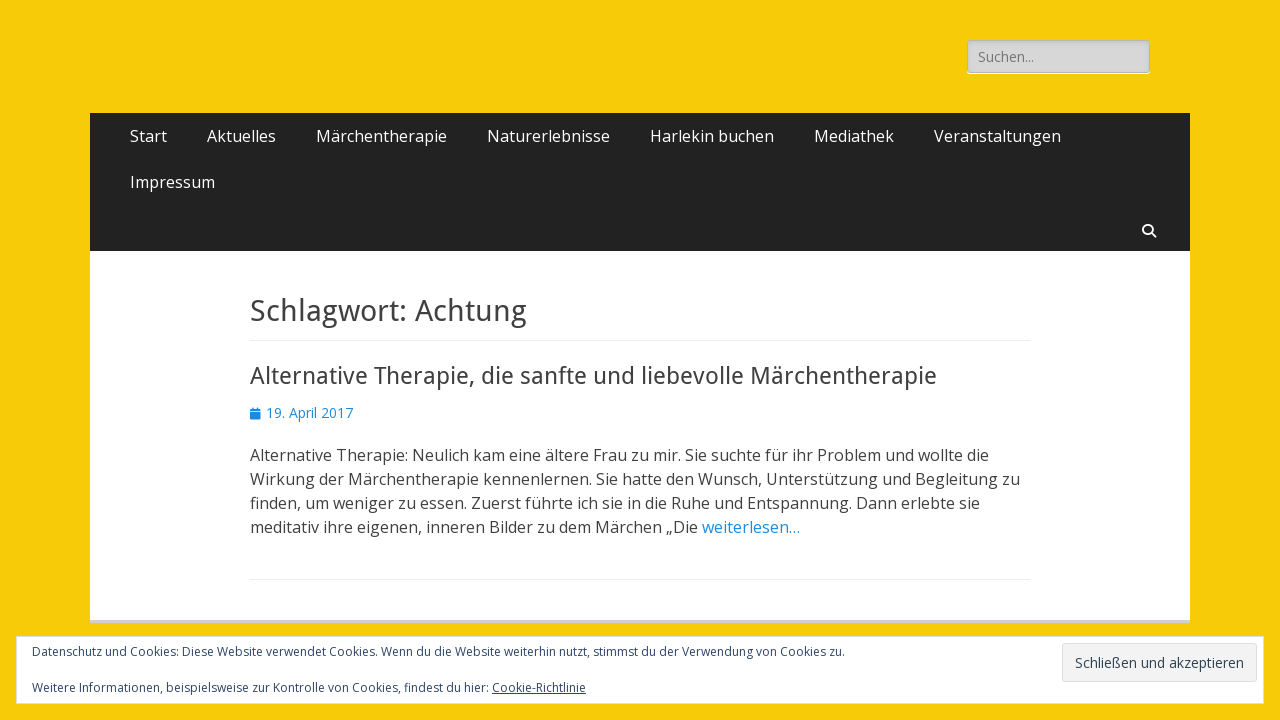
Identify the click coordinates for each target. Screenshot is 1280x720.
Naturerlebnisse (548, 136)
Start (148, 136)
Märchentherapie (381, 136)
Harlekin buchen (712, 136)
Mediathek (854, 136)
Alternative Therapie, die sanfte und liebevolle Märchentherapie (593, 376)
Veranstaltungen (997, 136)
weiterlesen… (751, 527)
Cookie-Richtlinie (539, 687)
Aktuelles (241, 136)
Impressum (172, 182)
